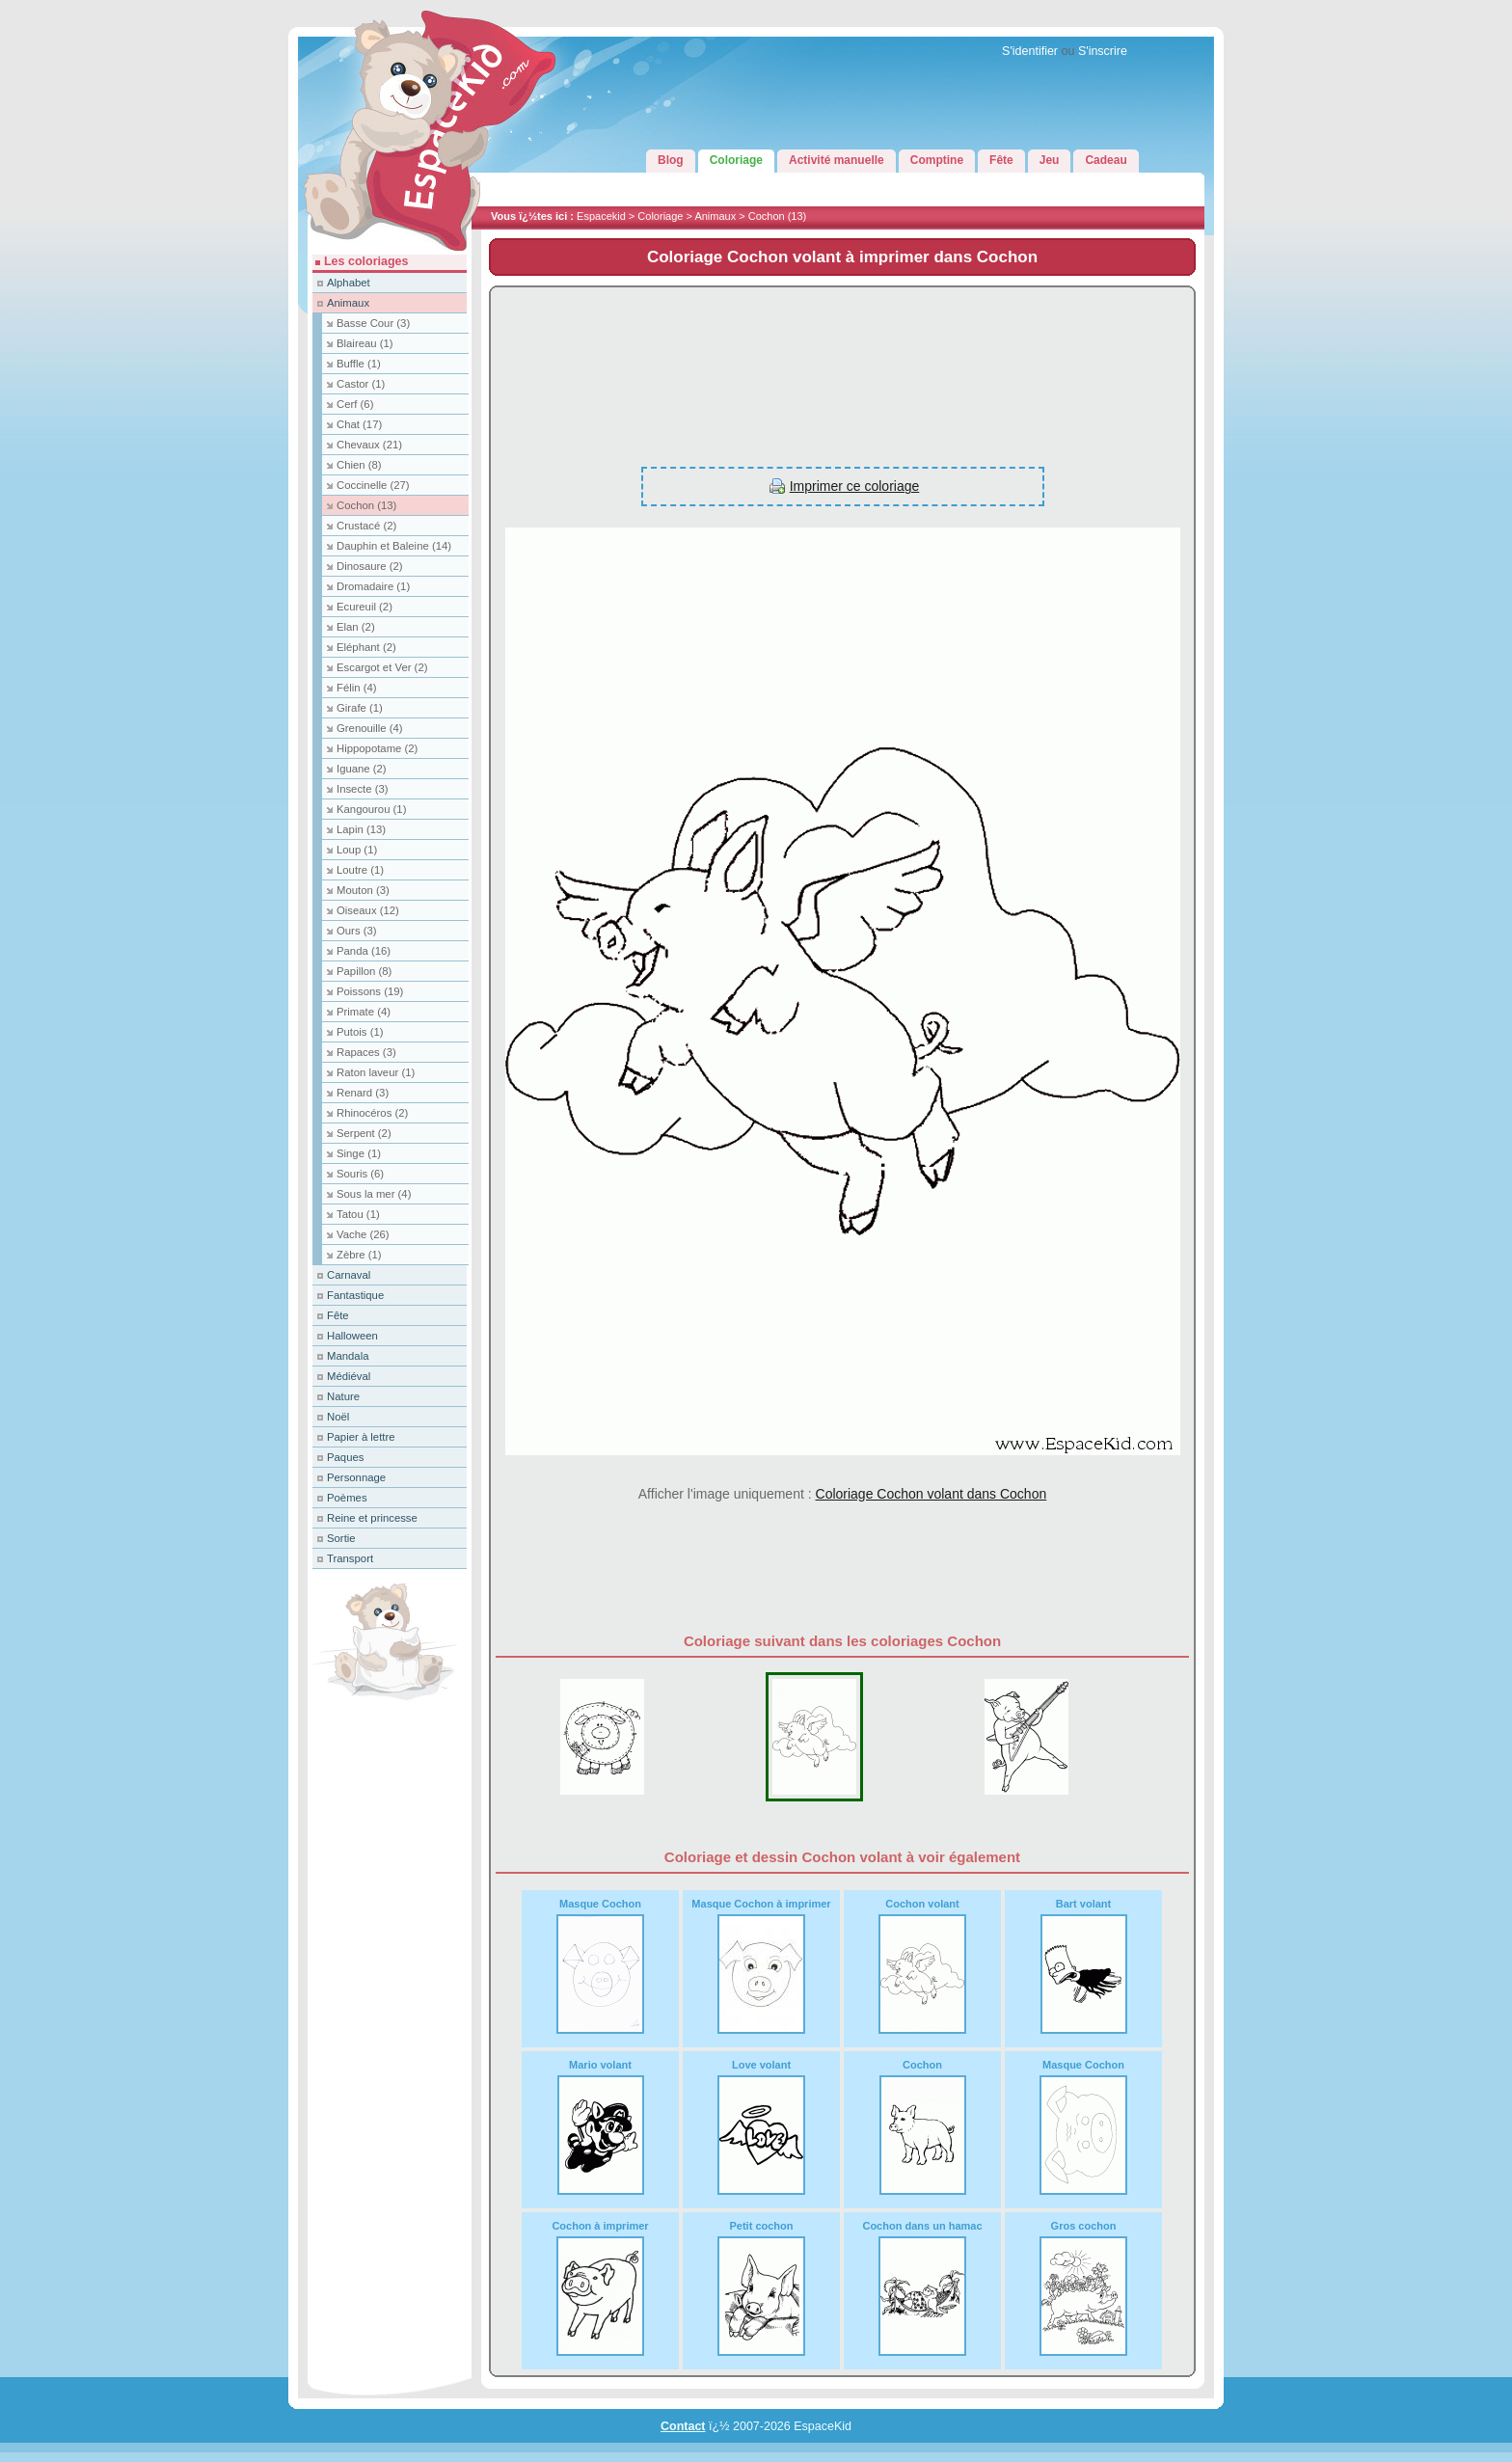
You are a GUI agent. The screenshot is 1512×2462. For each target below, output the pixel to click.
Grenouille (370, 728)
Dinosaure (370, 566)
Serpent (364, 1133)
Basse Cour (373, 323)
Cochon (777, 216)
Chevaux (369, 444)
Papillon (364, 971)
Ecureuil (364, 606)
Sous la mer (374, 1194)
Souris (360, 1173)
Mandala (347, 1356)
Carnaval (348, 1275)
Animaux (715, 216)
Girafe (360, 708)
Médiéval (348, 1376)
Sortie (341, 1538)
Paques (345, 1457)
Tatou (358, 1214)
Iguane (362, 768)
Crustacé (366, 525)
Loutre (360, 870)
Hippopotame (377, 748)
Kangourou (371, 809)
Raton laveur (376, 1072)
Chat (359, 424)
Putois (360, 1032)
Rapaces (366, 1052)
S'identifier (1030, 51)
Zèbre (359, 1254)
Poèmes (347, 1497)
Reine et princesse (372, 1518)
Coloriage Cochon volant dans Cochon (931, 1494)
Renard (363, 1092)
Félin (357, 687)
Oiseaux (368, 910)
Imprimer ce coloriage (855, 486)
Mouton (363, 890)
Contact (683, 2426)
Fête (338, 1315)
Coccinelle (373, 485)
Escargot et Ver (382, 667)
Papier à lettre (361, 1437)
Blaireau (365, 343)
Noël (338, 1416)
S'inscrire (1102, 51)
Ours (357, 930)
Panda (364, 951)
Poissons (370, 991)
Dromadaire (373, 586)
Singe (359, 1153)
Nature (343, 1396)
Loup (357, 849)
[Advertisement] (842, 366)
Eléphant (366, 647)
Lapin (361, 829)
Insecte (363, 789)
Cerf (355, 404)
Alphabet (348, 282)
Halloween (352, 1335)
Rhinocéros (372, 1113)
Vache (363, 1234)
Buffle (359, 363)
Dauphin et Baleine (394, 546)
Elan (356, 627)
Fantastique (355, 1295)
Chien (359, 465)
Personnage (356, 1477)
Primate (364, 1011)
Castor (361, 384)
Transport (350, 1558)
